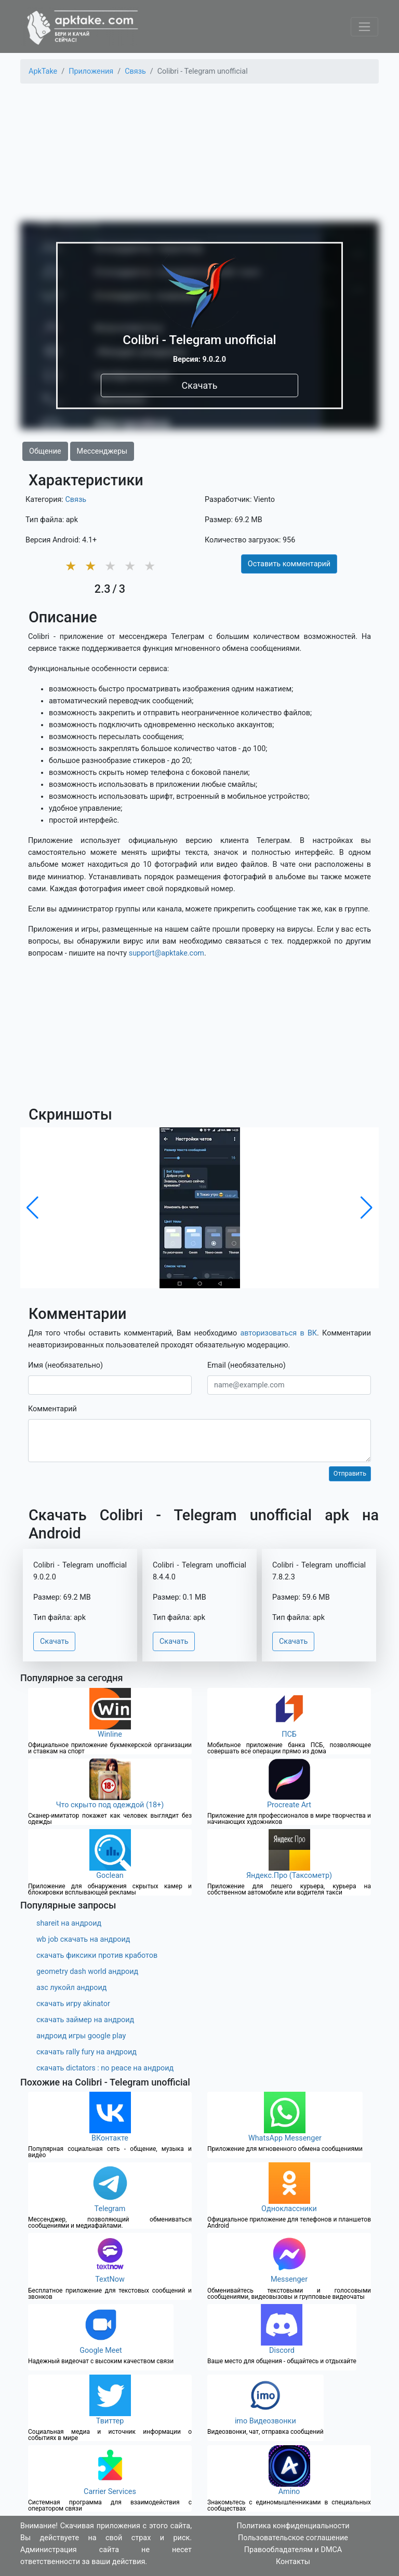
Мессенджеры (102, 451)
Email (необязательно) (246, 1365)
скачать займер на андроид (85, 2019)
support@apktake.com (166, 953)
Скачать (199, 385)
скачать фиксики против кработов (96, 1955)
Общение (45, 451)
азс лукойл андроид (71, 1987)
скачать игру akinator (73, 2003)
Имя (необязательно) (65, 1365)
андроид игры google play (81, 2036)
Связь (75, 499)
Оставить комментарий (289, 564)
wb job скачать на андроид (83, 1939)
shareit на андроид (68, 1923)
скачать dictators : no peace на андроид (105, 2068)
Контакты (293, 2561)
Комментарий (52, 1409)
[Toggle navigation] (364, 26)
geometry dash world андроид (87, 1971)
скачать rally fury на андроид (86, 2052)
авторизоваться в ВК (278, 1333)
